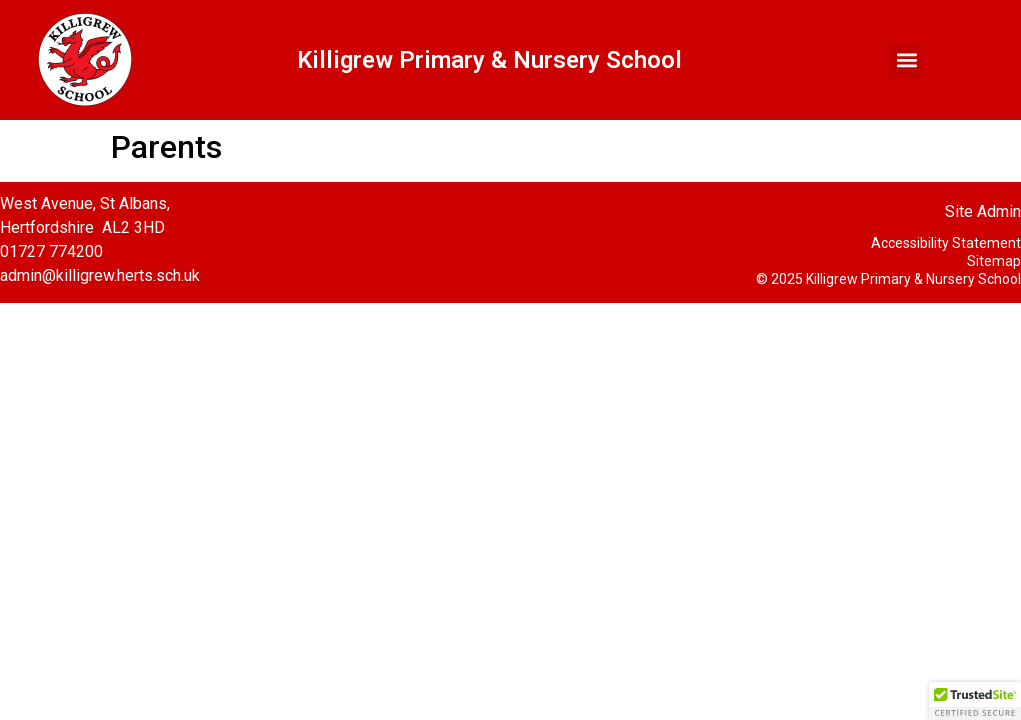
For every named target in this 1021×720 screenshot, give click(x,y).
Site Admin (983, 211)
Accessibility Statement (946, 243)
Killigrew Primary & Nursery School (489, 60)
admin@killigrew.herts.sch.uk (100, 275)
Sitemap (994, 261)
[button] (906, 60)
